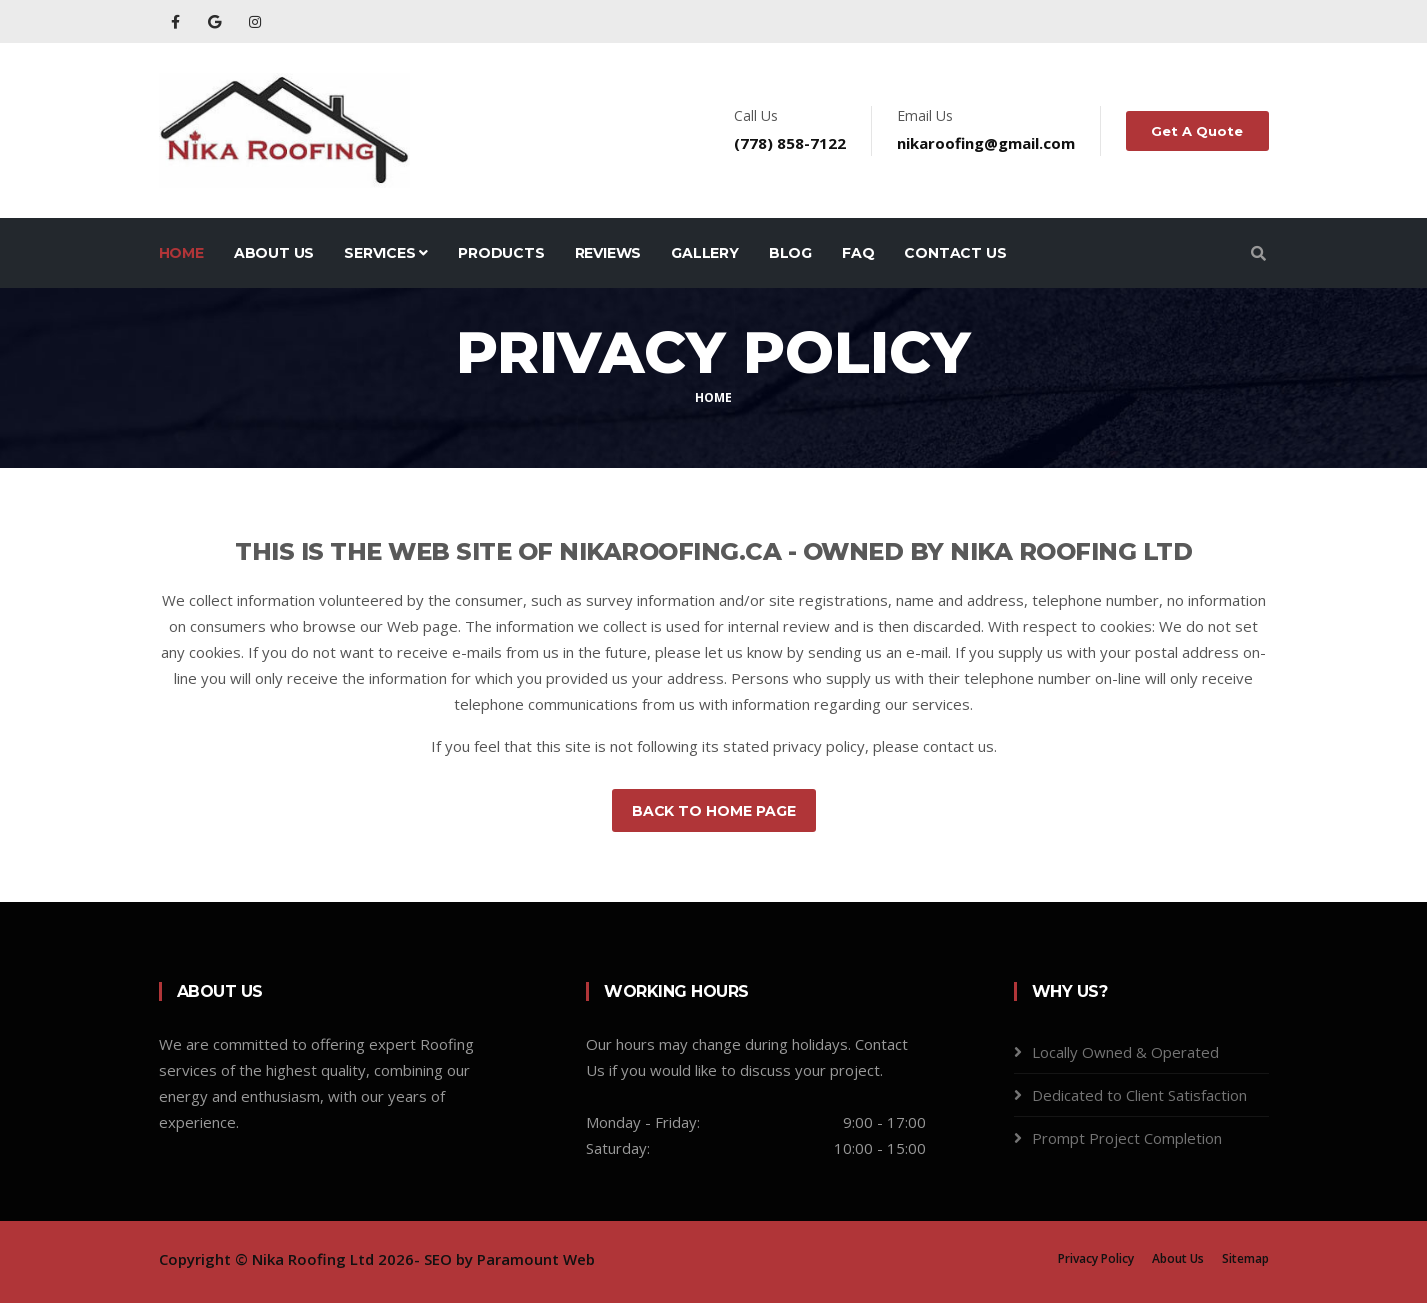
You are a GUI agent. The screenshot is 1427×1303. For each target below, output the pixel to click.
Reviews (608, 253)
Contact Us (955, 253)
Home (181, 253)
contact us (958, 746)
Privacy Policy (1096, 1258)
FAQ (858, 253)
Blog (790, 253)
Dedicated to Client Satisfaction (1139, 1095)
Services (386, 253)
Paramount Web (536, 1259)
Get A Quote (1198, 131)
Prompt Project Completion (1127, 1138)
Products (501, 253)
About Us (274, 253)
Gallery (705, 253)
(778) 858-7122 (791, 143)
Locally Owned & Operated (1125, 1052)
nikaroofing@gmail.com (987, 143)
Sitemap (1245, 1258)
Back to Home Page (713, 811)
